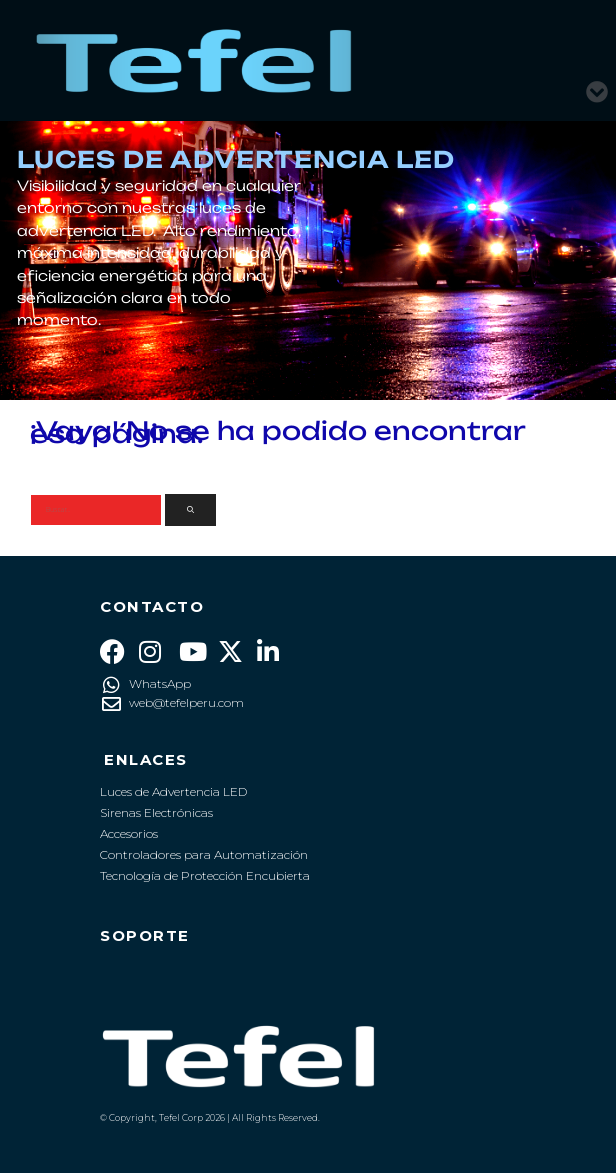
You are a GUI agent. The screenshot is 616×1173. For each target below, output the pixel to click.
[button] (597, 84)
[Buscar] (190, 510)
